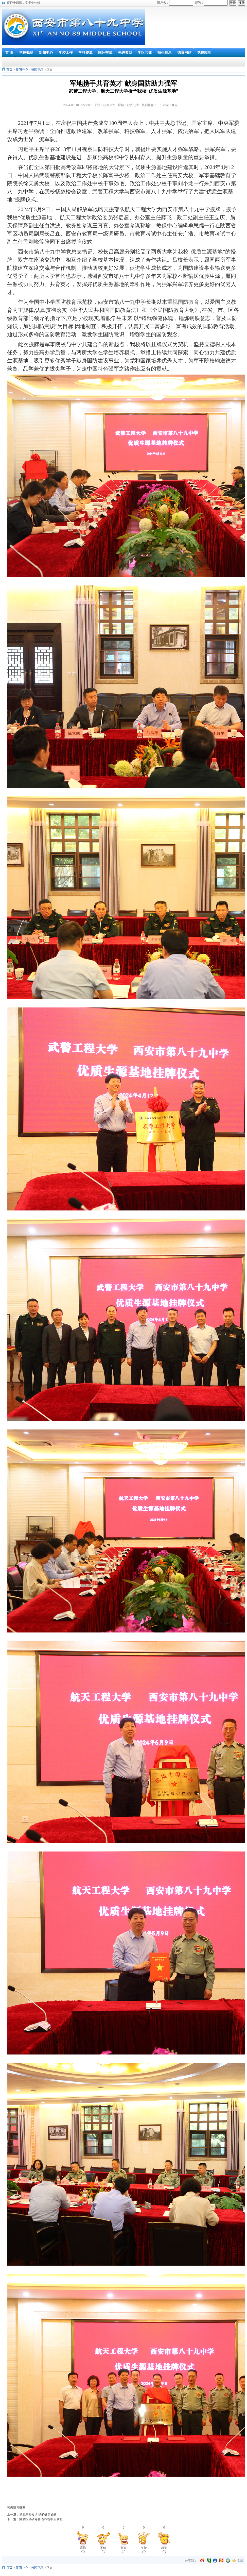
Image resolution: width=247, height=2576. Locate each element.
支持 (144, 2549)
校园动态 (37, 69)
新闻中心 (22, 69)
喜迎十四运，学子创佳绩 (23, 3)
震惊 (83, 2549)
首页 (9, 69)
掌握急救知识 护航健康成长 (38, 2514)
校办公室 (109, 105)
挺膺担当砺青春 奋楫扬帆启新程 (41, 2519)
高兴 (123, 2549)
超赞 (164, 2549)
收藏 (240, 2560)
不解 (103, 2549)
